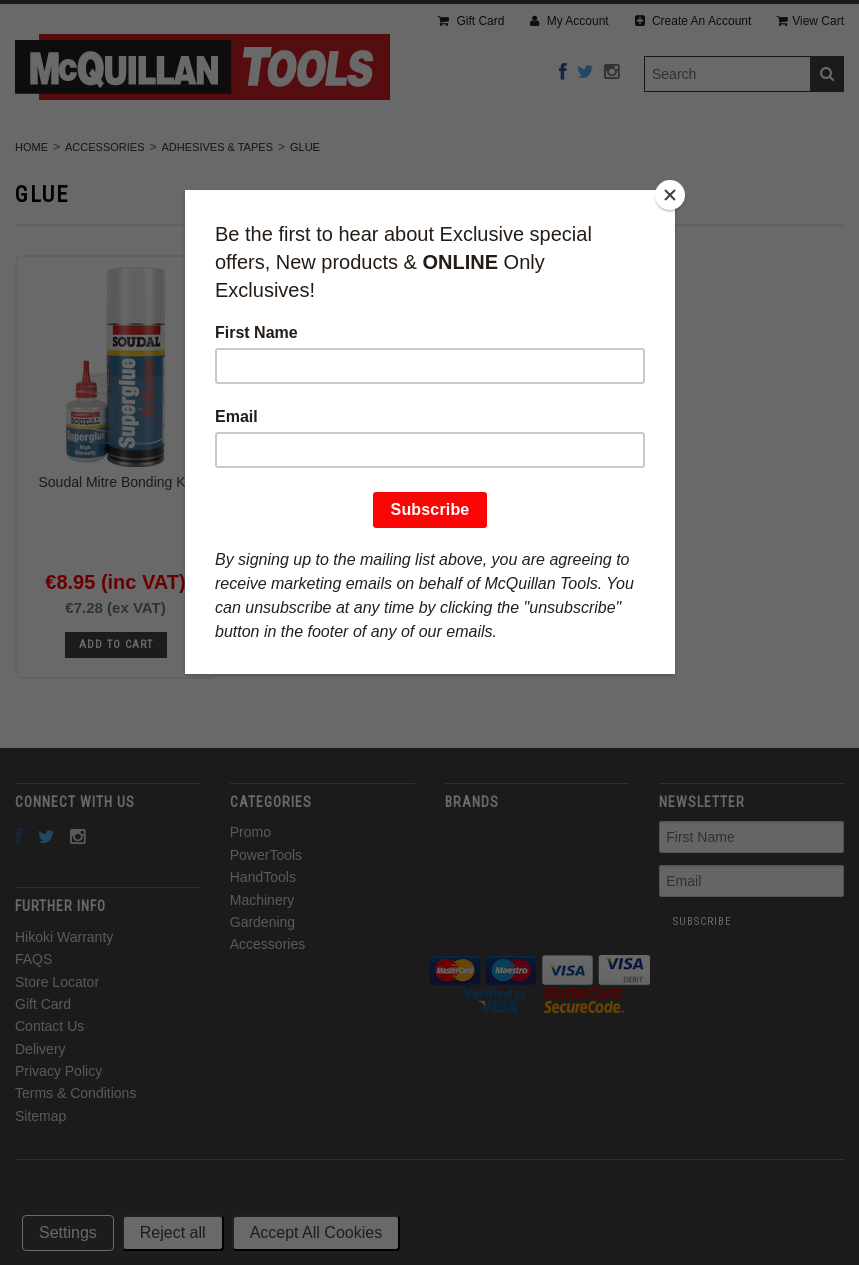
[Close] (670, 195)
